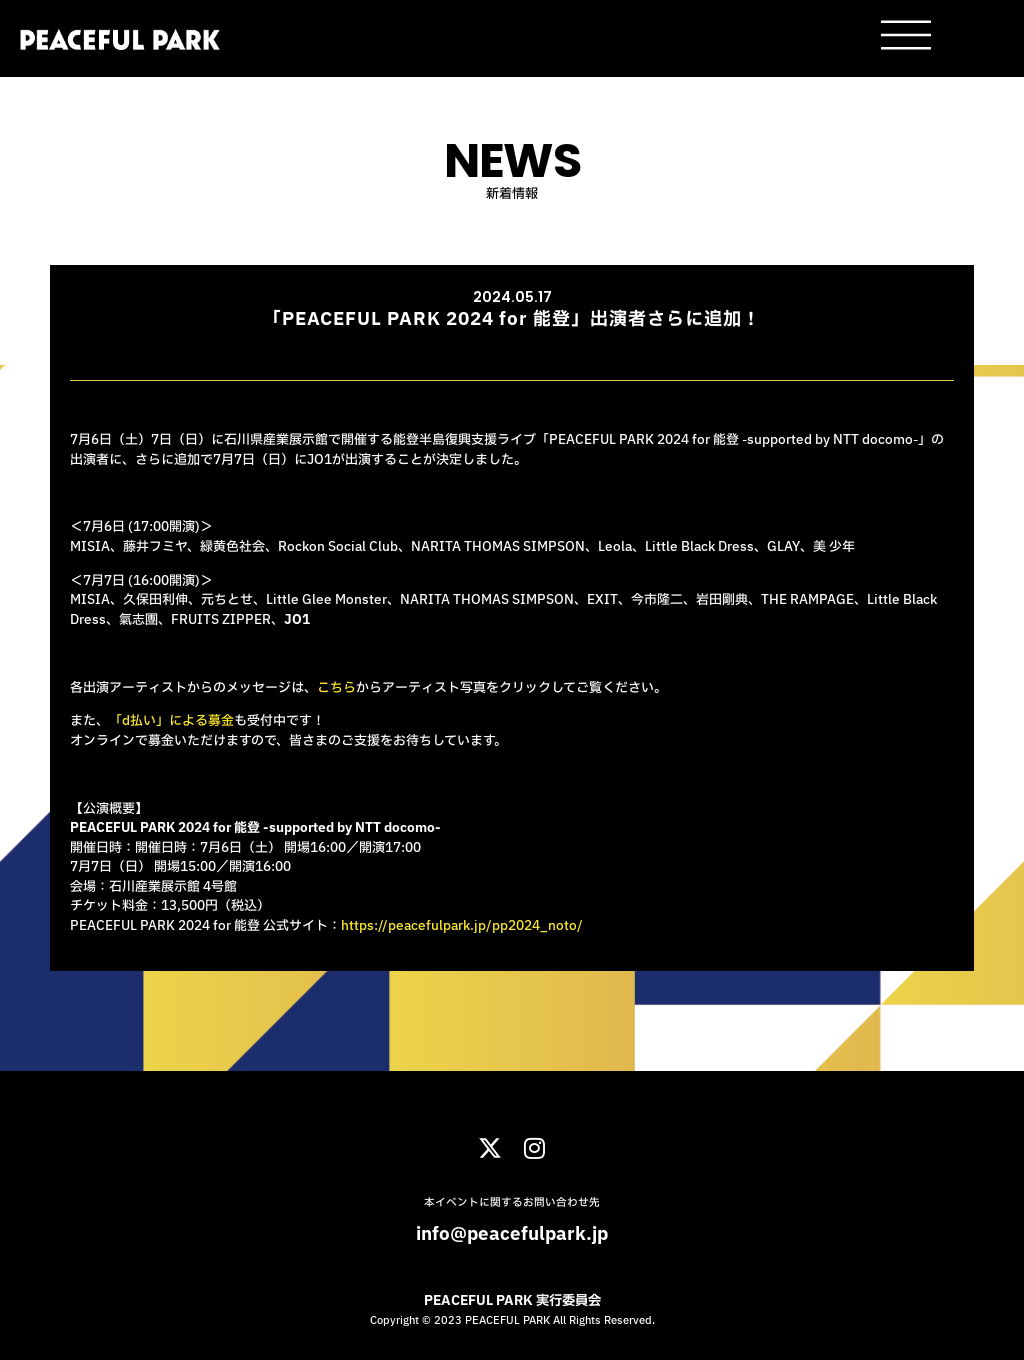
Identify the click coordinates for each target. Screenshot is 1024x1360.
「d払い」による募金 (171, 721)
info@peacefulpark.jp (512, 1234)
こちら (336, 688)
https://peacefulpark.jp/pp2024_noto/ (462, 926)
